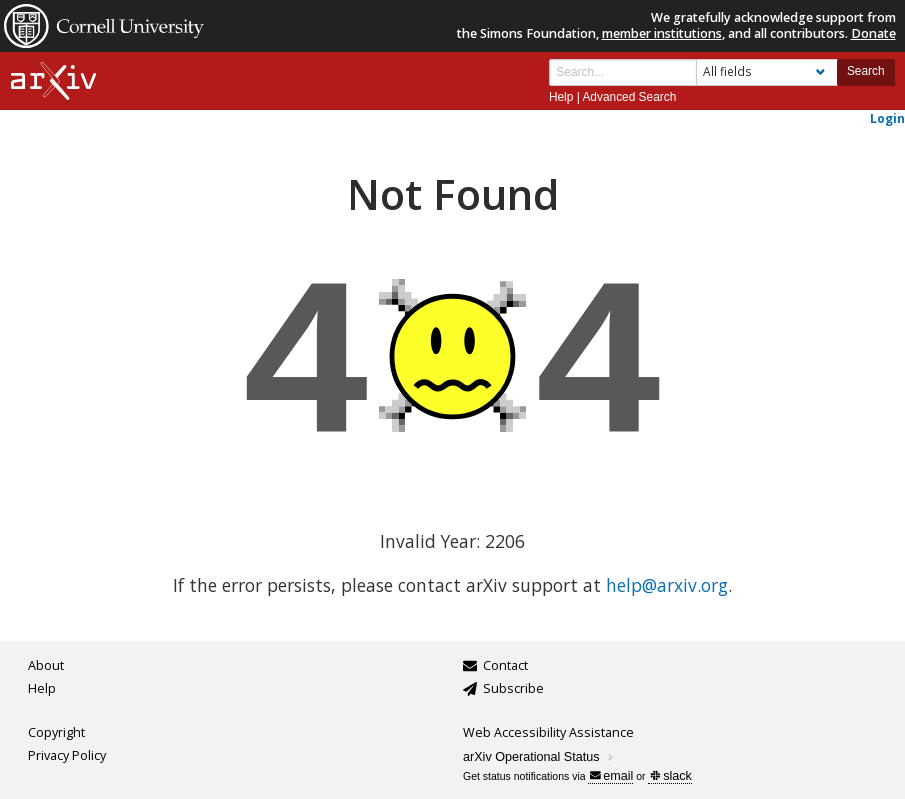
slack (670, 776)
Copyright (56, 732)
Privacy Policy (67, 755)
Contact (505, 665)
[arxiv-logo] (53, 81)
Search (866, 71)
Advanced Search (629, 97)
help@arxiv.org (667, 585)
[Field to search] (767, 72)
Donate (873, 33)
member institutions (662, 33)
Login (887, 118)
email (611, 776)
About (46, 665)
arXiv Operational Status (539, 757)
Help (561, 97)
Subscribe (513, 688)
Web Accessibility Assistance (548, 732)
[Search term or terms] (623, 72)
